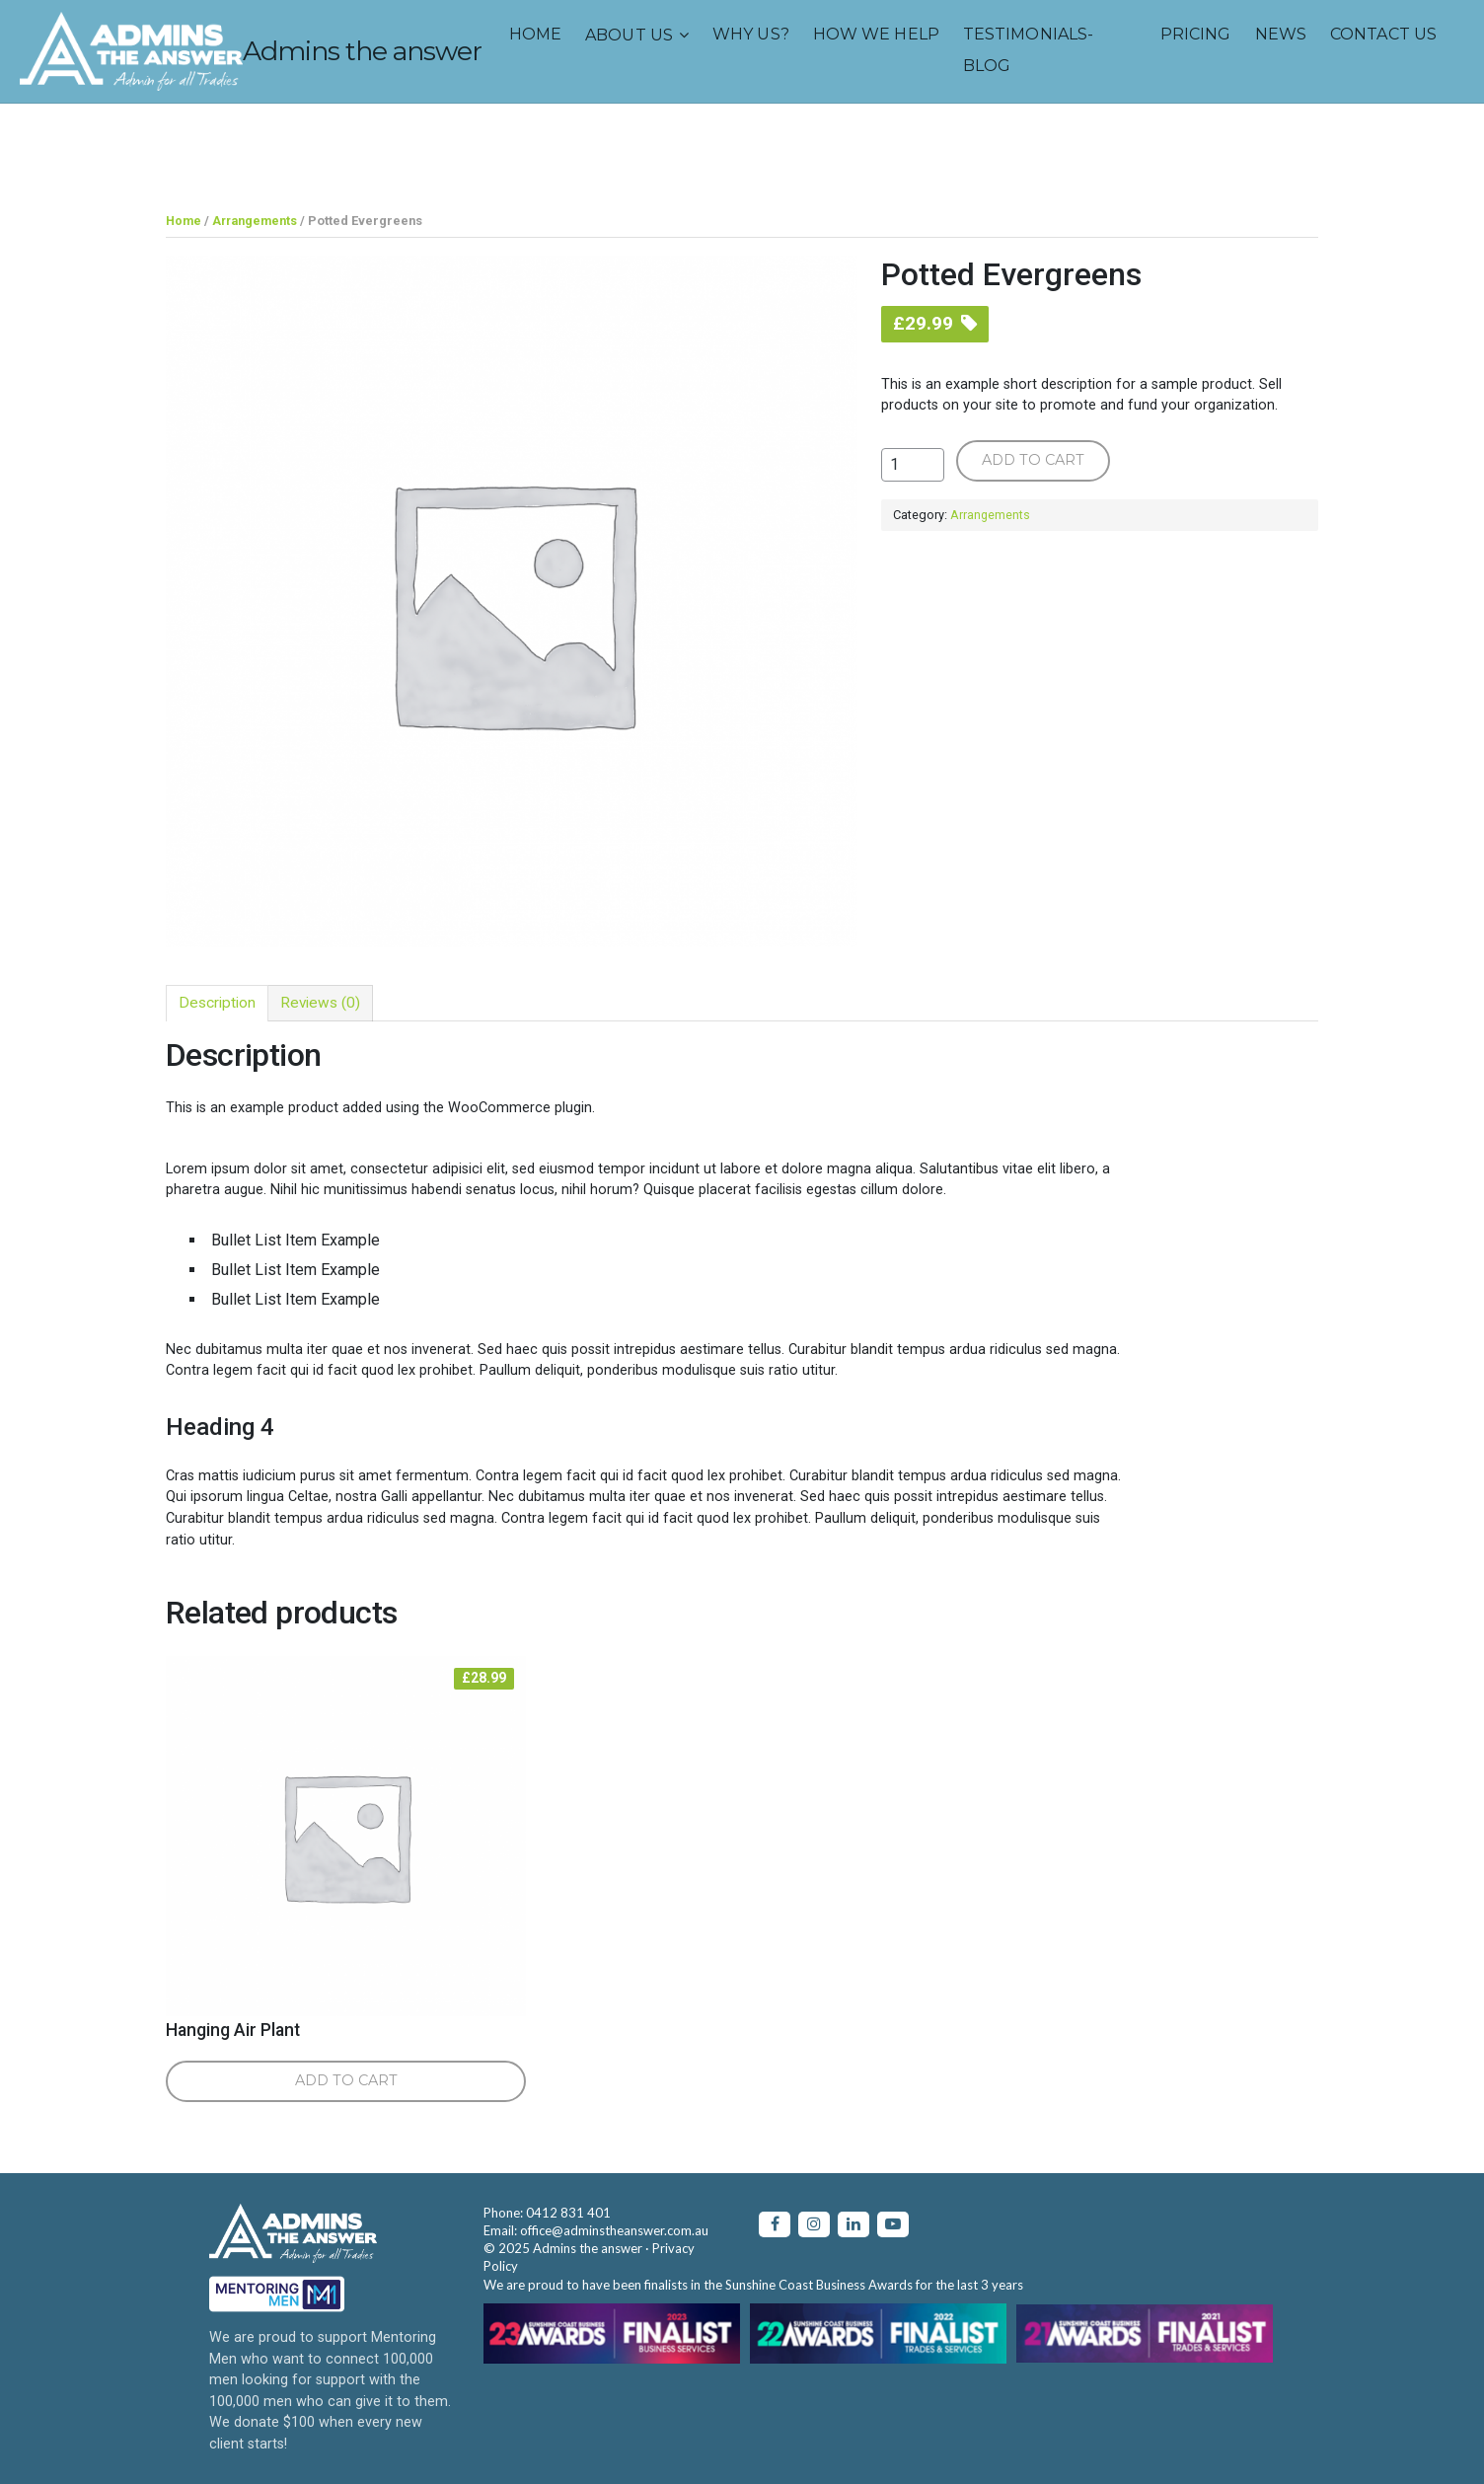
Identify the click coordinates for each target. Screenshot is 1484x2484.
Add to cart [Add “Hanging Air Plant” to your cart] (346, 2079)
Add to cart (1033, 459)
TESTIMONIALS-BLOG (531, 155)
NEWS (783, 139)
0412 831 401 (568, 2212)
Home (38, 139)
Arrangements (255, 220)
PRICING (698, 139)
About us (132, 140)
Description (219, 1002)
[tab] (218, 1002)
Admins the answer (390, 58)
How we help (379, 139)
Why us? (253, 139)
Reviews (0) (324, 1002)
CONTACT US (886, 139)
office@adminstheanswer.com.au (614, 2229)
